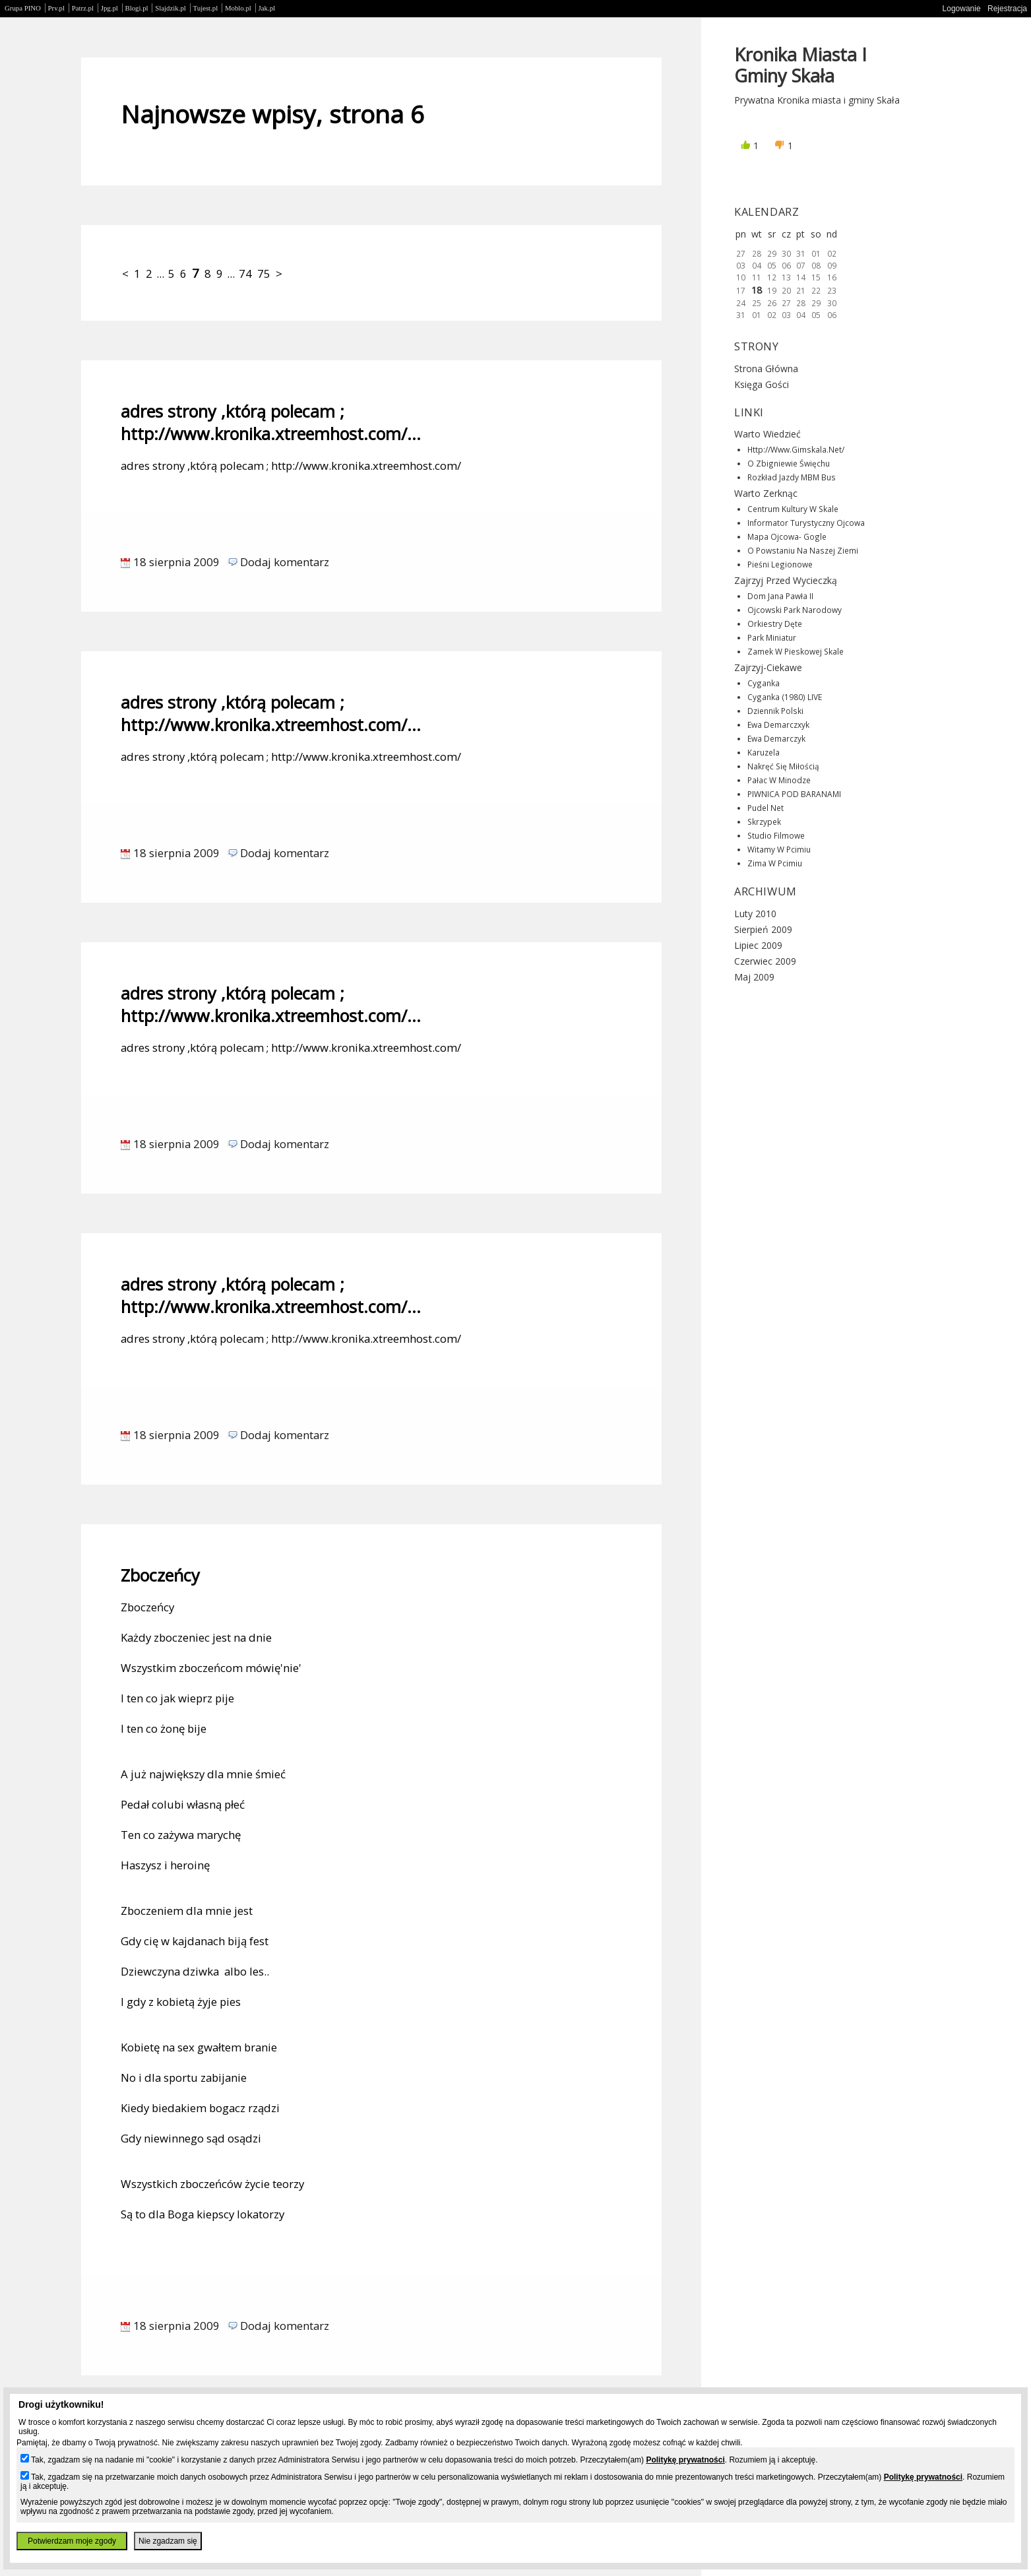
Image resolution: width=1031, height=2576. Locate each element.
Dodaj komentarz (284, 561)
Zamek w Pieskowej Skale (795, 651)
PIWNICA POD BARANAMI (794, 794)
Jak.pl (267, 8)
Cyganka (763, 683)
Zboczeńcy (160, 1575)
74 (245, 273)
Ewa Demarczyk (776, 738)
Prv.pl (56, 8)
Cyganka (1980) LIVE (784, 697)
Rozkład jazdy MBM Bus (791, 477)
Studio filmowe (776, 835)
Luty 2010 (755, 913)
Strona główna (766, 368)
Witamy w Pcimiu (779, 849)
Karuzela (763, 752)
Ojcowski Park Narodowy (794, 609)
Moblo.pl (238, 8)
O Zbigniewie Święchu (788, 463)
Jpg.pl (109, 8)
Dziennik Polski (775, 710)
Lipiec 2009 (758, 945)
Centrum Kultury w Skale (792, 508)
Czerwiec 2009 (765, 961)
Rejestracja (1007, 8)
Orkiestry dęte (774, 623)
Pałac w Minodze (779, 780)
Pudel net (765, 807)
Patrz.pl (83, 8)
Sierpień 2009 (763, 929)
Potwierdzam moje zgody (72, 2541)
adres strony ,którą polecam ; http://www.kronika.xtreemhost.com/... (271, 422)
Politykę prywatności (685, 2459)
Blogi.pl (136, 8)
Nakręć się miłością (783, 766)
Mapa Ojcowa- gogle (787, 536)
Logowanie (962, 8)
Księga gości (761, 384)
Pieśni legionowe (780, 564)
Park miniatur (771, 637)
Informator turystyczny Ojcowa (806, 522)
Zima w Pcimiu (774, 863)
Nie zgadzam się (168, 2541)
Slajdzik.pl (170, 8)
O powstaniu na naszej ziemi (802, 550)
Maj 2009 (754, 977)
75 (263, 273)
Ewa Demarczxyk (778, 724)
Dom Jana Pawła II (780, 596)
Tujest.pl (205, 8)
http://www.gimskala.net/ (795, 449)
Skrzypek (764, 821)
